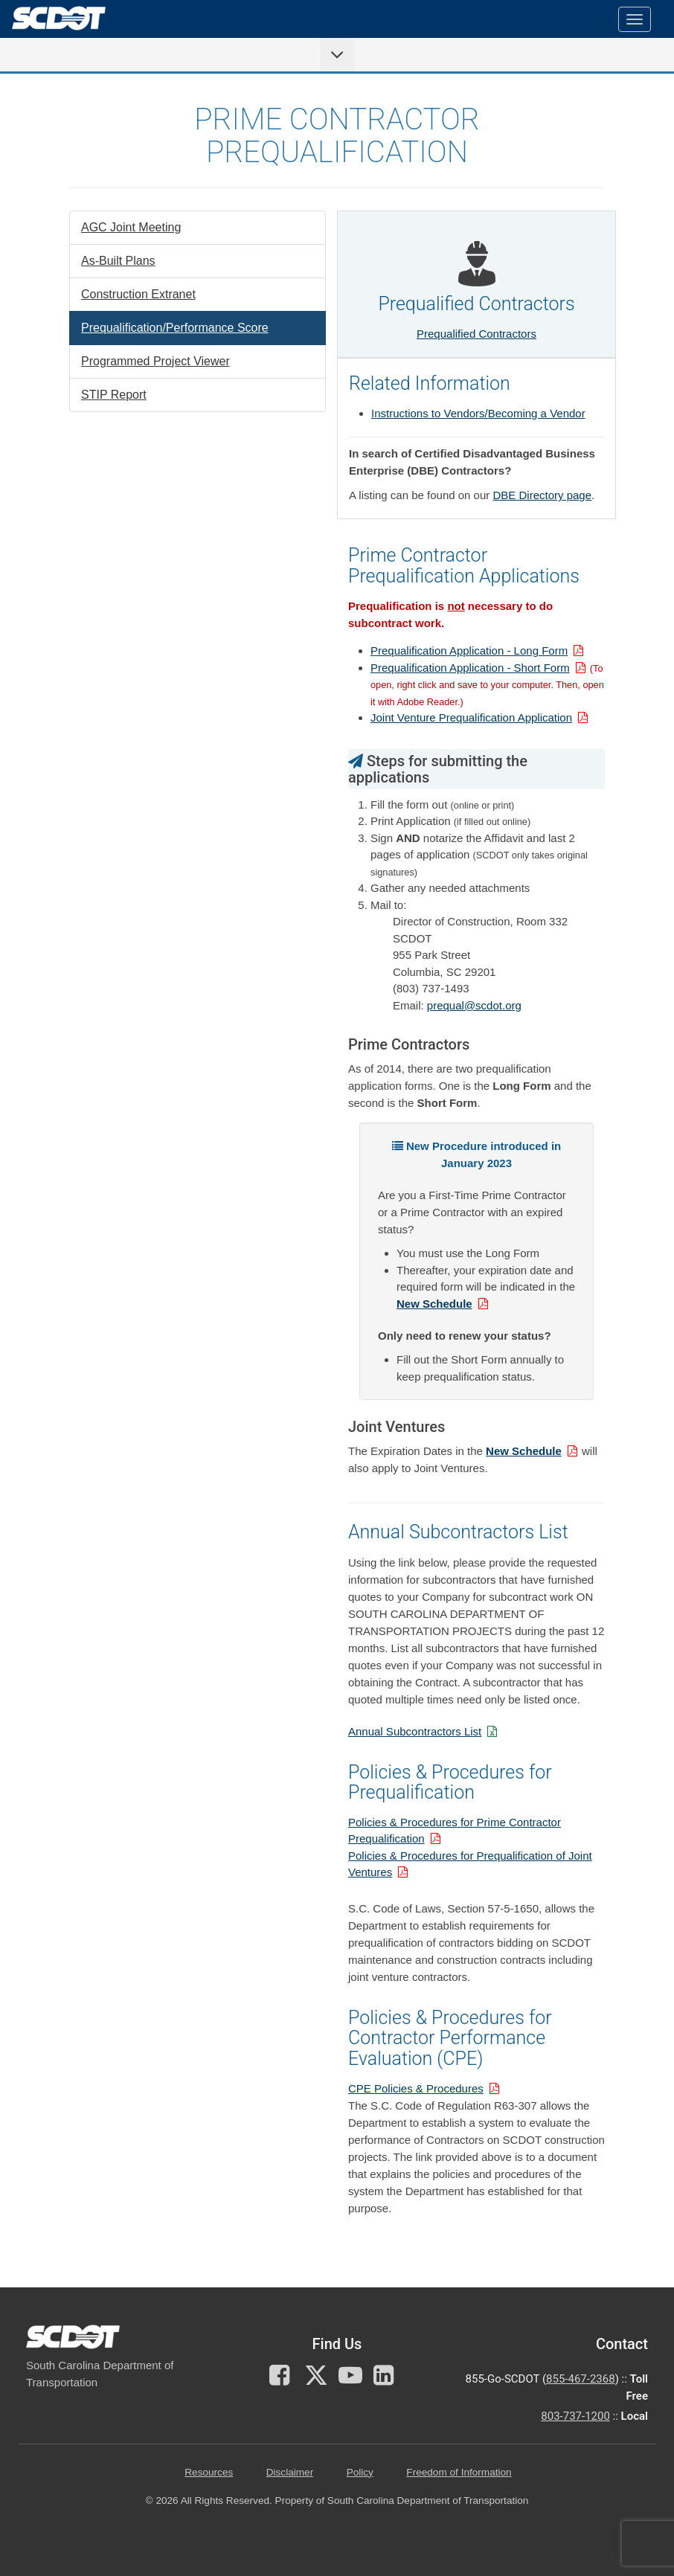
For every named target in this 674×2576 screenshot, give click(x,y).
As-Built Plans (118, 260)
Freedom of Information (458, 2472)
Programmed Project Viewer (155, 361)
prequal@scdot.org (474, 1005)
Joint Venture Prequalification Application (471, 717)
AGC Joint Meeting (131, 227)
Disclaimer (289, 2472)
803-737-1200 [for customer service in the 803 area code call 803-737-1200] (575, 2416)
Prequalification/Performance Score (175, 327)
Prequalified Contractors (476, 333)
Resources (208, 2472)
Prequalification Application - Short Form (470, 667)
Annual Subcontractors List (414, 1731)
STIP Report (114, 394)
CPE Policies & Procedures (416, 2088)
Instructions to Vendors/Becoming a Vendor (478, 413)
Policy (360, 2472)
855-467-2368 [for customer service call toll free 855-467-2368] (580, 2379)
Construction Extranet (138, 294)
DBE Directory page (541, 495)
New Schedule (434, 1303)
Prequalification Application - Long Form (469, 650)
